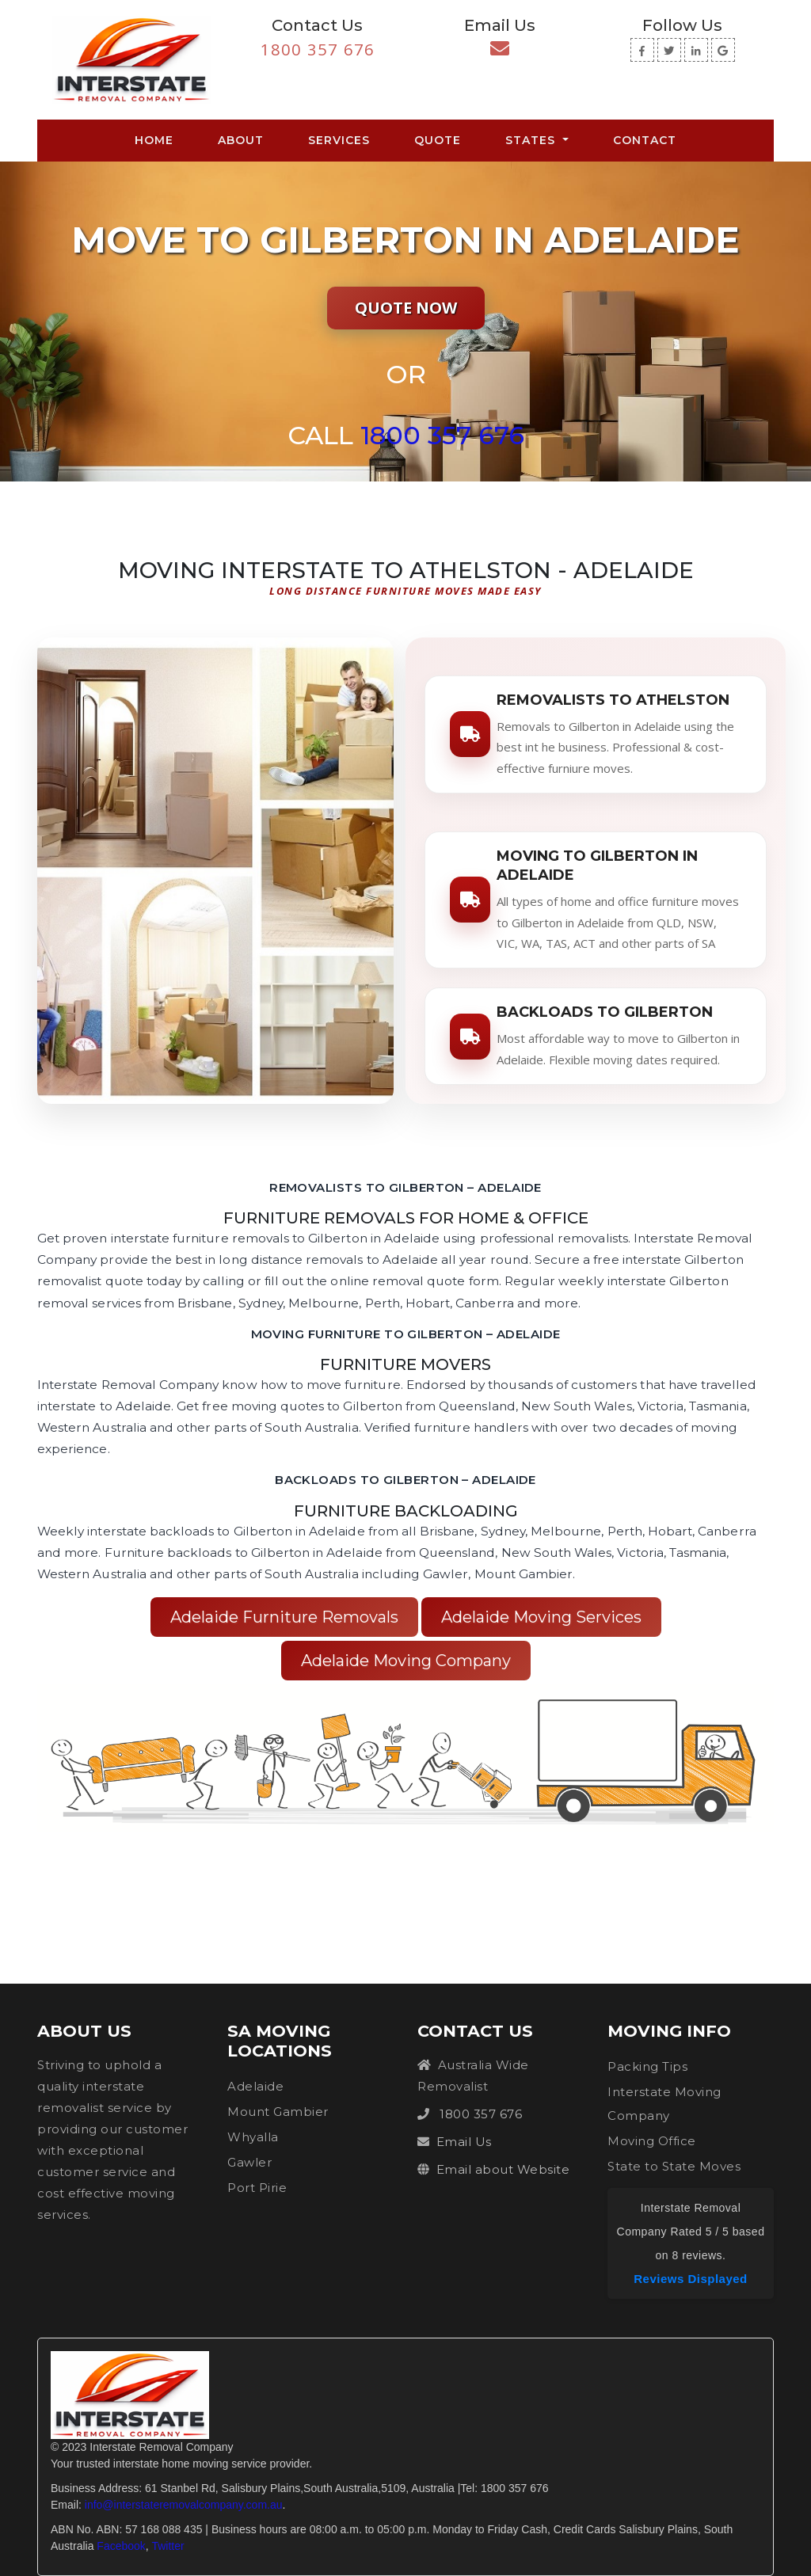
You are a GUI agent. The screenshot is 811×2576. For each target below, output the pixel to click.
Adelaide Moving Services (541, 1617)
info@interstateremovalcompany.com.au (184, 2504)
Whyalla (253, 2136)
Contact (644, 140)
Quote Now (406, 307)
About (241, 140)
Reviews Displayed (691, 2278)
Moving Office (651, 2140)
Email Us (464, 2141)
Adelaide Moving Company (406, 1660)
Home (157, 139)
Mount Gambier (278, 2111)
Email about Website (503, 2169)
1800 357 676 (318, 49)
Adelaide (255, 2086)
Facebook (121, 2546)
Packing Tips (647, 2066)
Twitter (167, 2546)
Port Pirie (257, 2187)
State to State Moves (674, 2166)
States (532, 140)
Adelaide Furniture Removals (284, 1617)
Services (339, 140)
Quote (437, 140)
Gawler (249, 2162)
